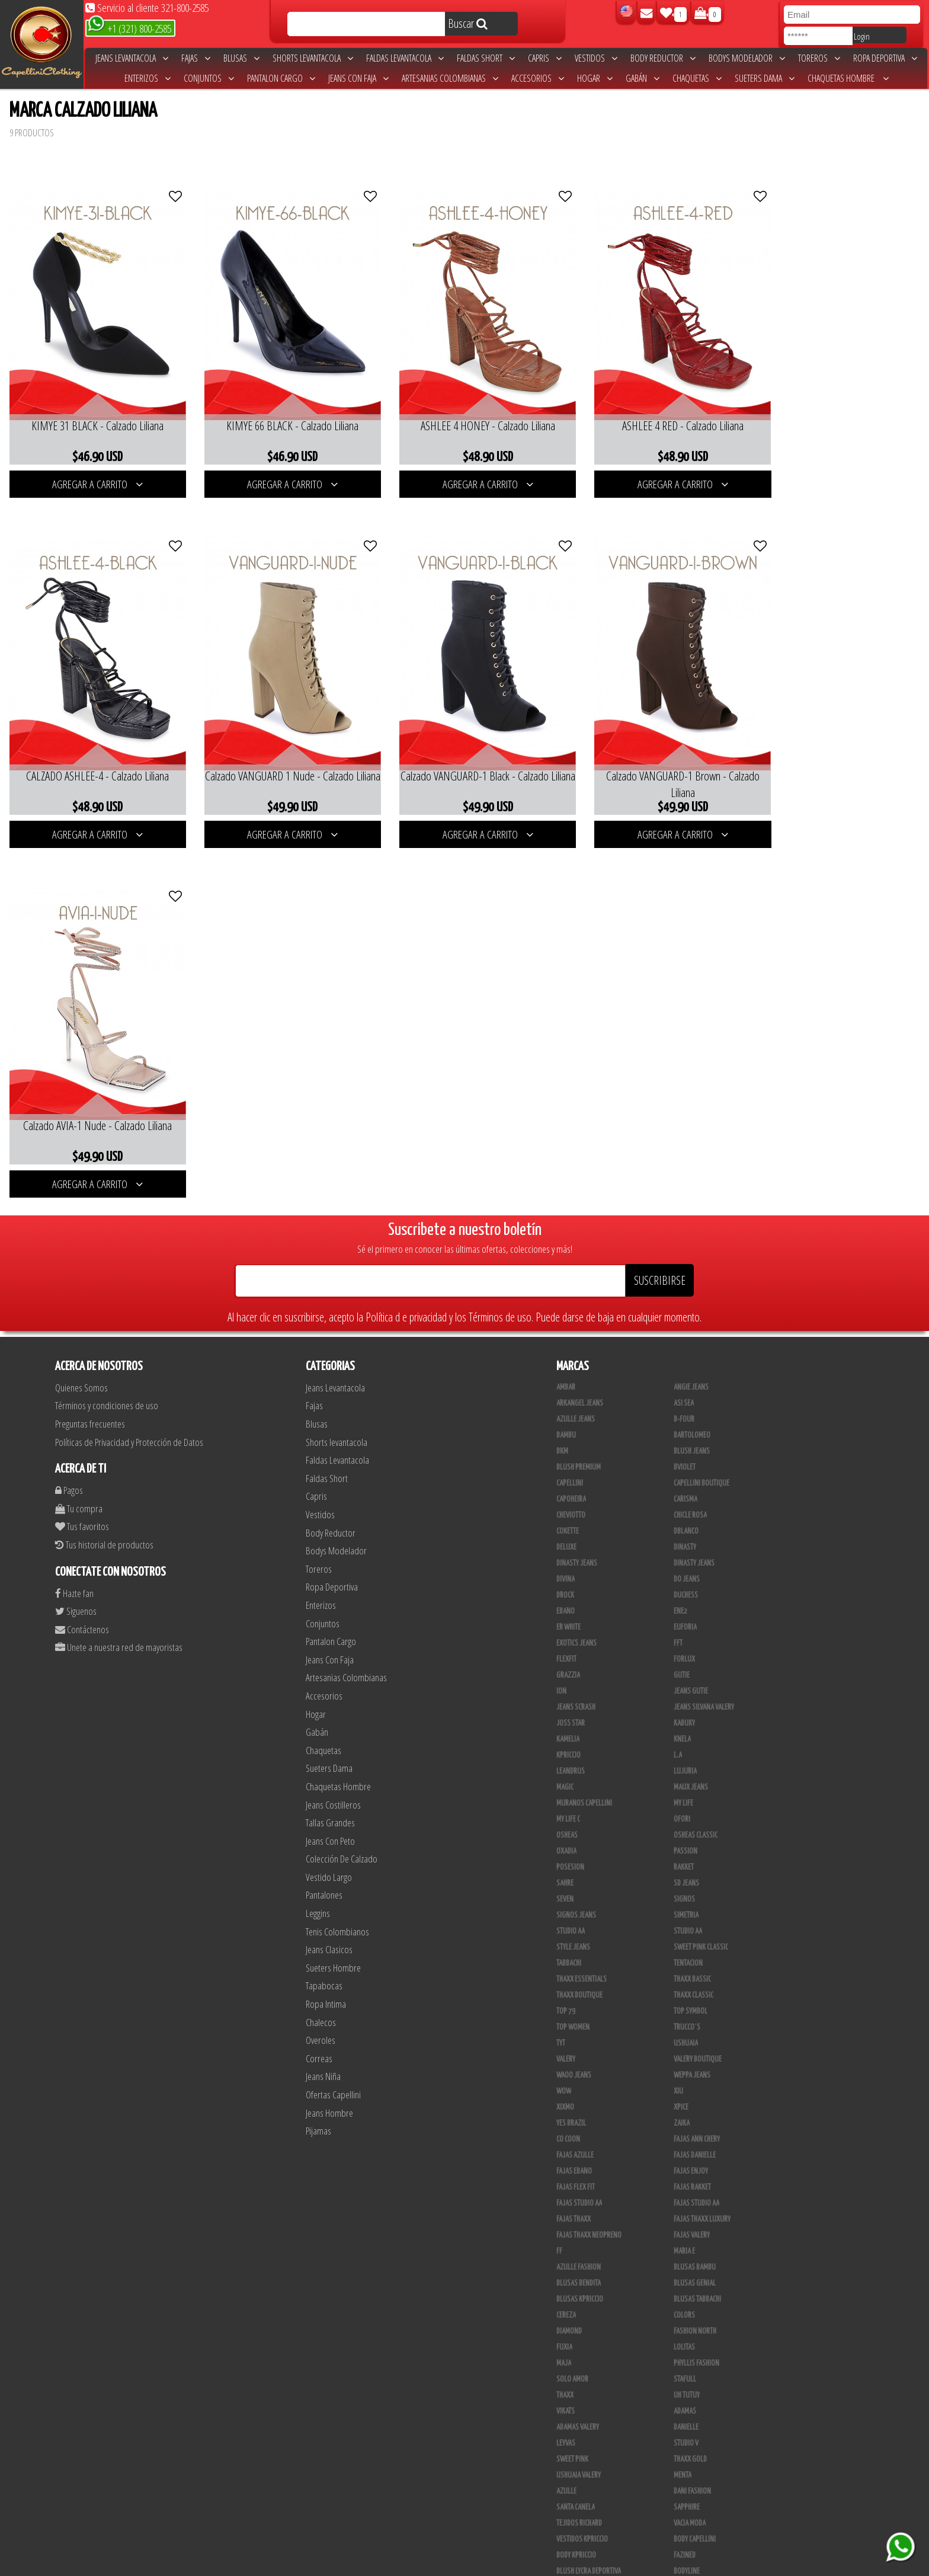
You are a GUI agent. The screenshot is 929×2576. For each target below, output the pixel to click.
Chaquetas (697, 78)
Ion (561, 1317)
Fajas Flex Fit (575, 1813)
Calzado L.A (690, 2421)
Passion (685, 1477)
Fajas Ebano (574, 1797)
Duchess (686, 1221)
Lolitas (684, 1973)
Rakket (684, 1493)
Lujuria (685, 1397)
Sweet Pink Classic (701, 1573)
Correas (319, 1684)
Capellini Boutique (701, 1109)
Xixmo (565, 1733)
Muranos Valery (580, 2293)
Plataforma (691, 2437)
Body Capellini (695, 2165)
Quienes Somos (81, 1013)
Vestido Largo (329, 1502)
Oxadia (566, 1477)
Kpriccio (568, 1381)
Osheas (567, 1461)
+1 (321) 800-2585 (129, 28)
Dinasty (685, 1173)
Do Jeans (687, 1205)
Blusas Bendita (578, 1909)
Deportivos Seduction (589, 2245)
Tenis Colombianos (337, 1557)
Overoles (320, 1665)
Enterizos (147, 78)
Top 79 (565, 1637)
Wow (563, 1717)
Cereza (566, 1941)
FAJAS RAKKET (692, 1813)
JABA (563, 2325)
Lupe (563, 2389)
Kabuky (684, 1349)
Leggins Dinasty (697, 2485)
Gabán (642, 78)
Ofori (682, 1445)
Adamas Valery (577, 2053)
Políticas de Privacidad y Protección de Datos (129, 1067)
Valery (565, 1685)
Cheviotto (570, 1141)
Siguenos (76, 1236)
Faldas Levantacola (405, 58)
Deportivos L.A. (696, 2229)
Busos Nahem (575, 2405)
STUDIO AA (570, 1557)
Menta (682, 2101)
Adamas (685, 2037)
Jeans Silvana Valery (704, 1333)
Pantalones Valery (583, 2485)
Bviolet (685, 1093)
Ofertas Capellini (333, 1720)
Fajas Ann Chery (697, 1765)
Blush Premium (578, 1093)
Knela (682, 1365)
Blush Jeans (692, 1077)
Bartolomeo (692, 1061)
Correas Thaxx (577, 2533)
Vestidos (596, 58)
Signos (684, 1525)
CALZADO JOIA (575, 2421)
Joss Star (570, 1349)
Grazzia (568, 1301)
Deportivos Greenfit (586, 2229)
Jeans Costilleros (333, 1430)
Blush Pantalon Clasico (591, 2469)
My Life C (568, 1445)
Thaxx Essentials (581, 1605)
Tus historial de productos (104, 1170)
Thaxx (565, 2021)
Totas (682, 2405)
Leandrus (570, 1397)
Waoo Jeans (573, 1701)
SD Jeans (686, 1509)
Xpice (681, 1733)
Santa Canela (575, 2133)
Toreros (819, 58)
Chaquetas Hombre (848, 78)
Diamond (569, 1957)
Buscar (468, 23)
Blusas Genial (695, 1909)
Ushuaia (686, 1669)
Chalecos (321, 1648)
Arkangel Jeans (579, 1029)
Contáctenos (82, 1255)
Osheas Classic (695, 1461)
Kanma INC (571, 2341)
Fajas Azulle (575, 1781)
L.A (678, 1381)
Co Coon (568, 1765)
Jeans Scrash (575, 1333)
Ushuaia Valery (578, 2101)
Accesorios (537, 78)
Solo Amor (572, 2005)
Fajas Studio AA (696, 1829)
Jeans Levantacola (131, 58)
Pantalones (324, 1521)
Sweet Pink (572, 2085)
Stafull (685, 2005)
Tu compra (78, 1134)
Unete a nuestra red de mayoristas (118, 1272)
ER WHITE (568, 1253)
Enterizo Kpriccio (582, 2261)
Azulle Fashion (578, 1893)
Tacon (565, 2453)
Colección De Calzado (341, 1484)
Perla (564, 2501)
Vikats (565, 2037)
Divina (565, 1205)
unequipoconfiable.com (544, 2564)
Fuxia (564, 1973)
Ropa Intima (326, 1629)
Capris (545, 58)
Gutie (682, 1301)
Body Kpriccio (576, 2181)
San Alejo (688, 2501)
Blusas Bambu (695, 1893)
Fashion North (695, 1957)
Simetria (686, 1541)
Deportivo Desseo (700, 2213)
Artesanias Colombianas (450, 78)
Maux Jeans (691, 1413)
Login (862, 36)
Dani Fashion (692, 2117)
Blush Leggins (695, 2453)
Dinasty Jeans (576, 1189)
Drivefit (685, 2245)
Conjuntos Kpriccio (585, 2213)
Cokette (567, 1157)
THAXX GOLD (690, 2085)
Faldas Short (486, 58)
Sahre (565, 1509)
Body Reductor (663, 58)
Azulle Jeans (575, 1045)
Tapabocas (324, 1611)
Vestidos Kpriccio (582, 2165)
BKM (562, 1077)
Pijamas (318, 1756)
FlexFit (566, 1285)
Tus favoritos (82, 1152)
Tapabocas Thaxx (580, 2517)
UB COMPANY (691, 2533)
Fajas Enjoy (691, 1797)
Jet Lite (566, 2277)
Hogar (595, 78)
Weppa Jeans (692, 1701)
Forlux (684, 1285)
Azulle (566, 2117)
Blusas (241, 58)
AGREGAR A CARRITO (92, 472)
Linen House (691, 2341)
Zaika (682, 1749)
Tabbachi (568, 1589)
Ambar (565, 1013)
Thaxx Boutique (579, 1621)
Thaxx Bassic (692, 1605)
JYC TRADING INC (695, 2309)
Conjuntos (209, 78)
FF (559, 1877)
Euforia (685, 1253)
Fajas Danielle (695, 1781)
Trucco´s (687, 1653)
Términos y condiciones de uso (106, 1031)
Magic (565, 1413)
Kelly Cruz (689, 2469)
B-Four (684, 1045)
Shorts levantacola (313, 58)
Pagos (69, 1115)
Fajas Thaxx (573, 1845)
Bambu (566, 1061)
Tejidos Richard (579, 2149)
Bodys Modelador (747, 58)
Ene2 (680, 1237)
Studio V (686, 2069)
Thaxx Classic (693, 1621)
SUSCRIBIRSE (659, 906)
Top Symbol (690, 1637)
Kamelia (567, 1365)
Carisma (685, 1125)
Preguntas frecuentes (90, 1049)
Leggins (318, 1538)
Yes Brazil (571, 1749)
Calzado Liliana (579, 2437)
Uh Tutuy (687, 2021)
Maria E (684, 1877)
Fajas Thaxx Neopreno (589, 1861)
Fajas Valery (692, 1861)
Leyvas (565, 2069)
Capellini (569, 1109)
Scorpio (685, 2277)
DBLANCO (686, 1157)
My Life (683, 1429)
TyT (560, 1669)
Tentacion (688, 1589)
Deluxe (566, 1173)
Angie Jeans (691, 1013)
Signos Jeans (576, 1541)
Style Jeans (573, 1573)
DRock (565, 1221)
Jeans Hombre (329, 1738)
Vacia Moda (690, 2149)
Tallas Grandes (330, 1448)
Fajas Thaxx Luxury (702, 1845)
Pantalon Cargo (281, 78)
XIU (678, 1717)
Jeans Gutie (691, 1317)
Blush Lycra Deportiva (588, 2197)
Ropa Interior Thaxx (703, 2517)
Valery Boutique (698, 1685)
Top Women (573, 1653)
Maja (563, 1989)
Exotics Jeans (576, 1269)
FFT (678, 1269)
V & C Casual (691, 2389)
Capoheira (571, 1125)
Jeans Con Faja (358, 78)
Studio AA (688, 1557)
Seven (565, 1525)
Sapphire (687, 2133)
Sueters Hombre (333, 1593)
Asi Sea (684, 1029)
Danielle (686, 2053)
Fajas (195, 58)
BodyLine (687, 2197)
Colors (684, 1941)
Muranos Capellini (584, 1429)
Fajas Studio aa (579, 1829)
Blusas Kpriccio (579, 1925)
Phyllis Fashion (696, 1989)
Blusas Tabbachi (697, 1925)
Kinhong (569, 2373)
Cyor (563, 2357)
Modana (685, 2357)
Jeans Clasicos (329, 1575)
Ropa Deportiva (885, 58)
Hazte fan (74, 1218)
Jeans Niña (323, 1701)
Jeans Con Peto (330, 1466)
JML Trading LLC (696, 2325)
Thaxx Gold (690, 2293)
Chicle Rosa (690, 1141)
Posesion (570, 1493)
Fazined (685, 2181)
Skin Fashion (692, 2261)
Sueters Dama (765, 78)
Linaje (683, 2373)
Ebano (565, 1237)
